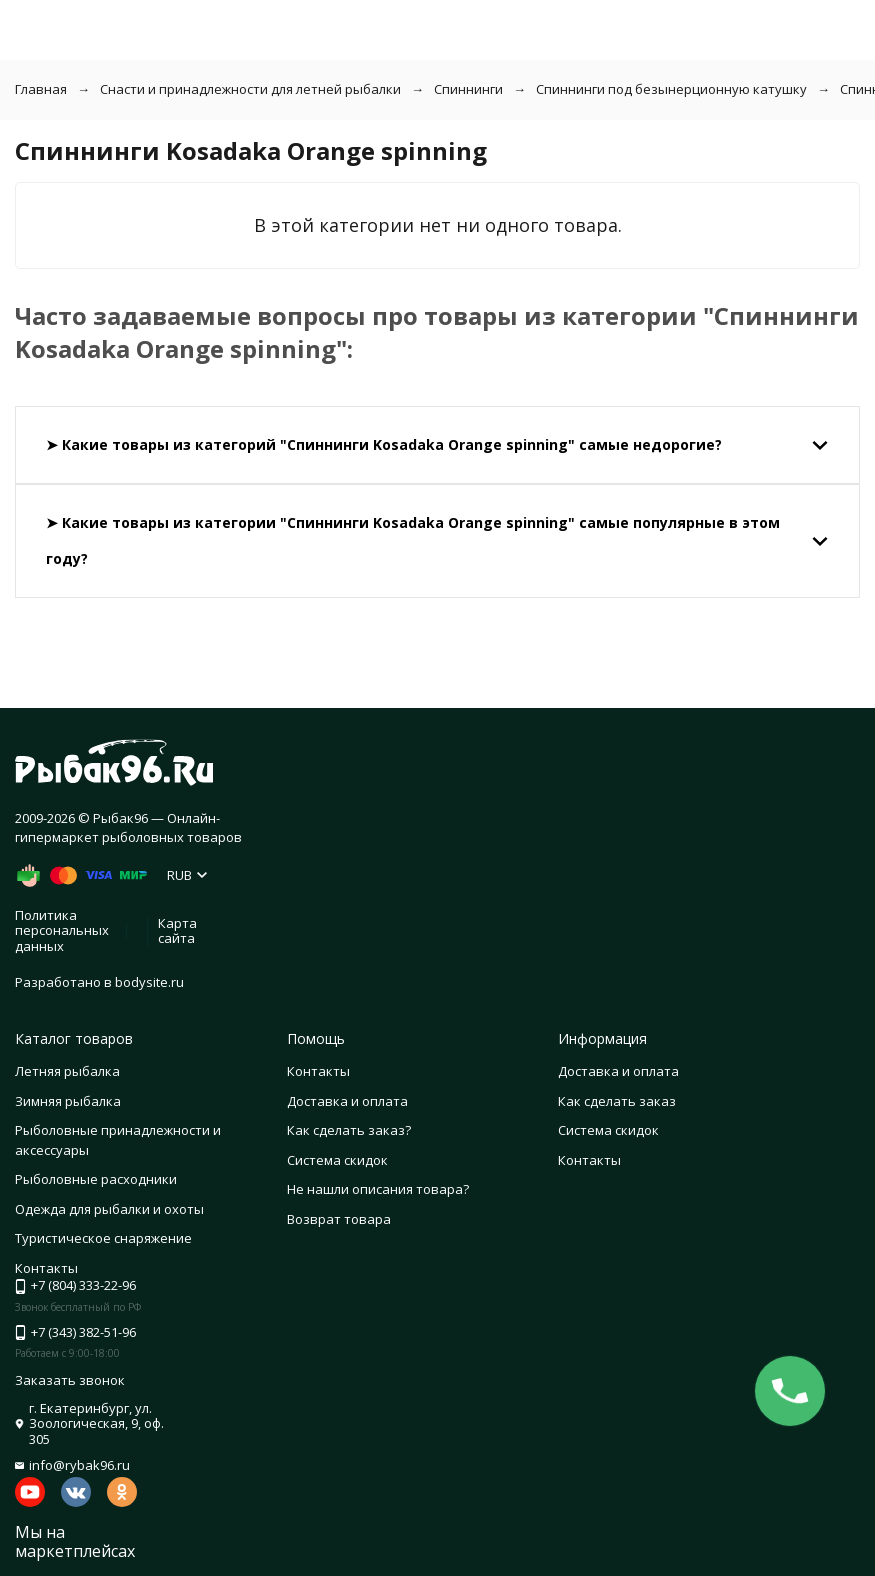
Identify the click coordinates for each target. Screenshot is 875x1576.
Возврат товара (339, 1219)
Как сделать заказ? (349, 1130)
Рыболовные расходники (96, 1179)
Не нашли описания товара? (378, 1189)
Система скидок (337, 1160)
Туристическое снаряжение (103, 1238)
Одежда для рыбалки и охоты (109, 1209)
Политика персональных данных (62, 930)
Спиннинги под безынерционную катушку (671, 89)
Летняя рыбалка (67, 1071)
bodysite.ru (149, 982)
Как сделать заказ (617, 1101)
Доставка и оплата (347, 1101)
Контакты (318, 1071)
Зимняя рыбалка (68, 1101)
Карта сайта (177, 931)
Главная (41, 89)
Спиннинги (468, 89)
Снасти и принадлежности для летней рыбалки (250, 89)
